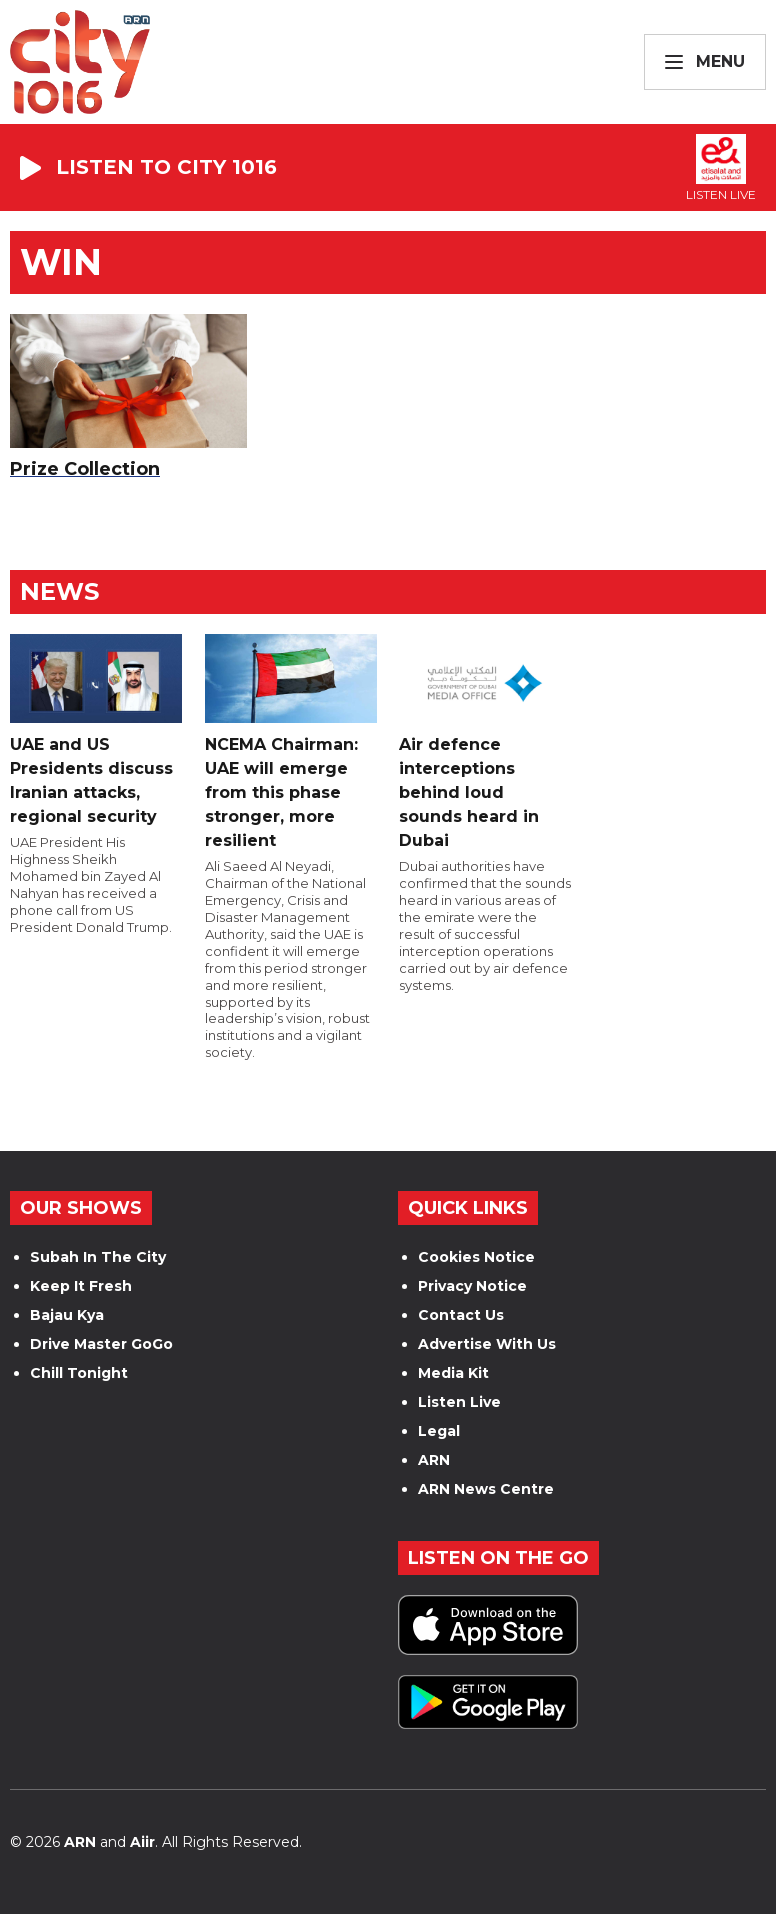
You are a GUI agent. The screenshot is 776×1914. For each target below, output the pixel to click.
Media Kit (453, 1373)
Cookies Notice (476, 1257)
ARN (434, 1460)
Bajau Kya (67, 1315)
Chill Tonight (79, 1373)
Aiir (142, 1842)
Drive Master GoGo (101, 1344)
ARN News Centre (486, 1489)
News (59, 591)
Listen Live (459, 1402)
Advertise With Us (487, 1344)
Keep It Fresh (81, 1286)
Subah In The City (98, 1257)
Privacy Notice (472, 1286)
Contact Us (461, 1315)
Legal (439, 1431)
